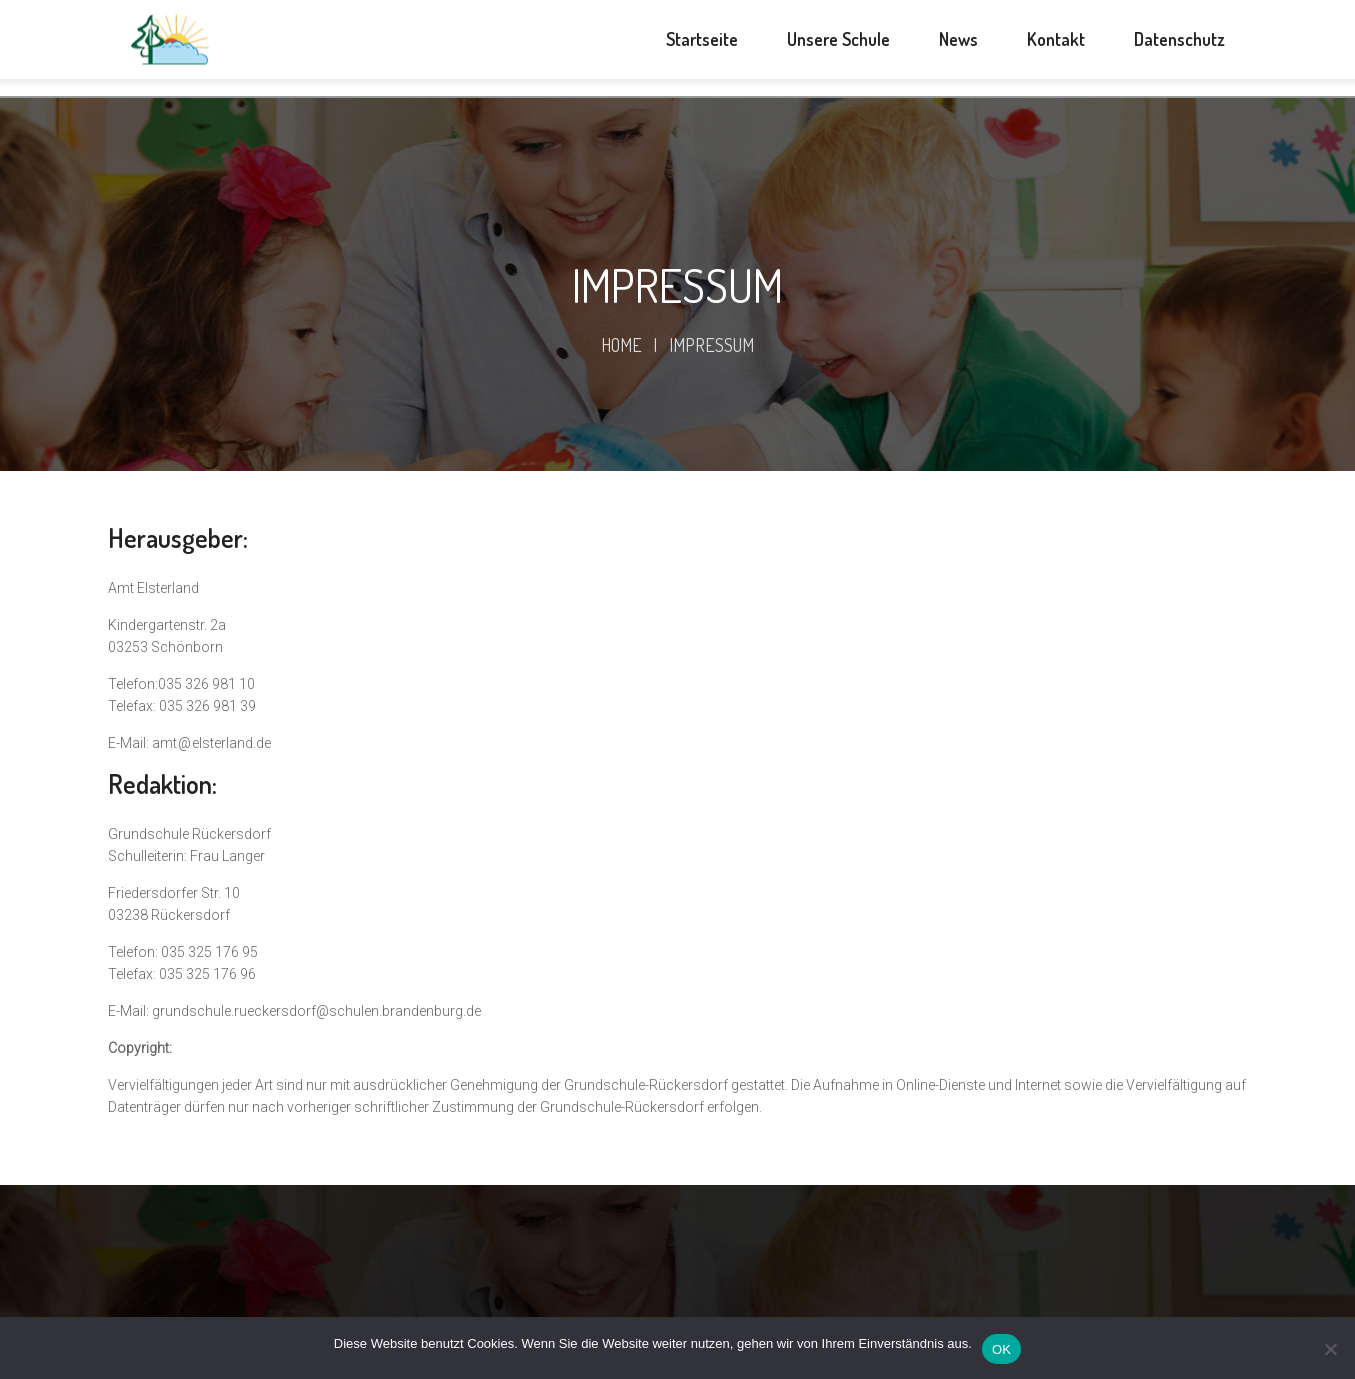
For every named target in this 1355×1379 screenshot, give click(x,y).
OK (1001, 1349)
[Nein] (1330, 1349)
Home (621, 345)
